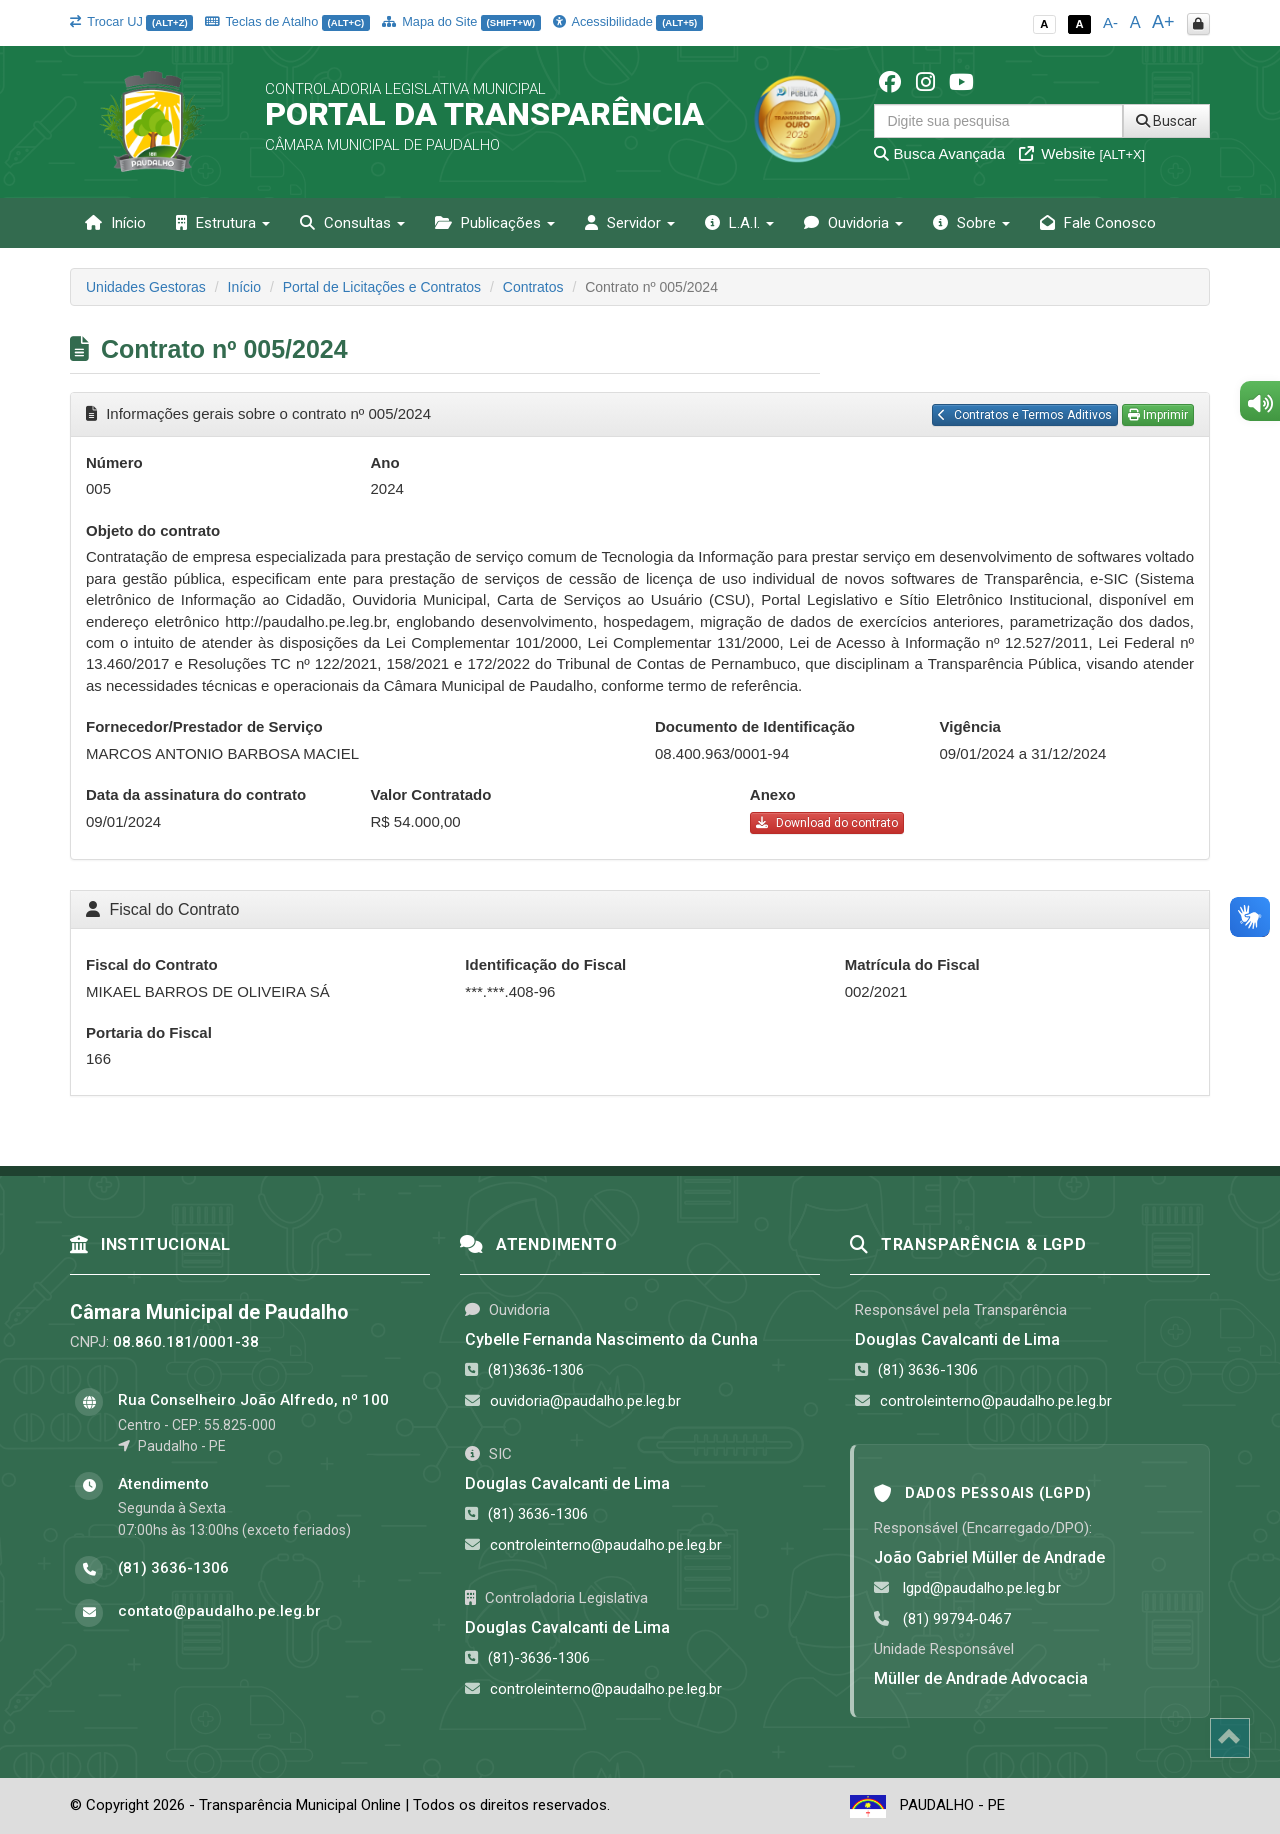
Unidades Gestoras (146, 287)
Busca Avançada (939, 153)
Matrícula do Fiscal (912, 964)
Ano (385, 462)
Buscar (1166, 121)
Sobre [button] (971, 223)
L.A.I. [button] (739, 223)
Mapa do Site (461, 21)
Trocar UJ (131, 21)
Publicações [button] (495, 223)
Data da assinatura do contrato (196, 794)
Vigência (970, 726)
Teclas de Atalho (287, 21)
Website (1082, 153)
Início (115, 223)
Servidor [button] (630, 223)
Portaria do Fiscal (149, 1032)
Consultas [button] (352, 223)
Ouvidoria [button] (853, 223)
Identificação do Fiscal (545, 964)
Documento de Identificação (755, 726)
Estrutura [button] (223, 223)
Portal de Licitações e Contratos (382, 287)
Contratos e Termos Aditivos (1025, 415)
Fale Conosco (1098, 223)
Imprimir (1158, 415)
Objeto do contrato (153, 530)
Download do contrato (827, 823)
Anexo (773, 794)
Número (114, 462)
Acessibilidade (628, 21)
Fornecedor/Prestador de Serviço (204, 726)
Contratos (533, 287)
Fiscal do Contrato (152, 964)
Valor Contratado (431, 794)
